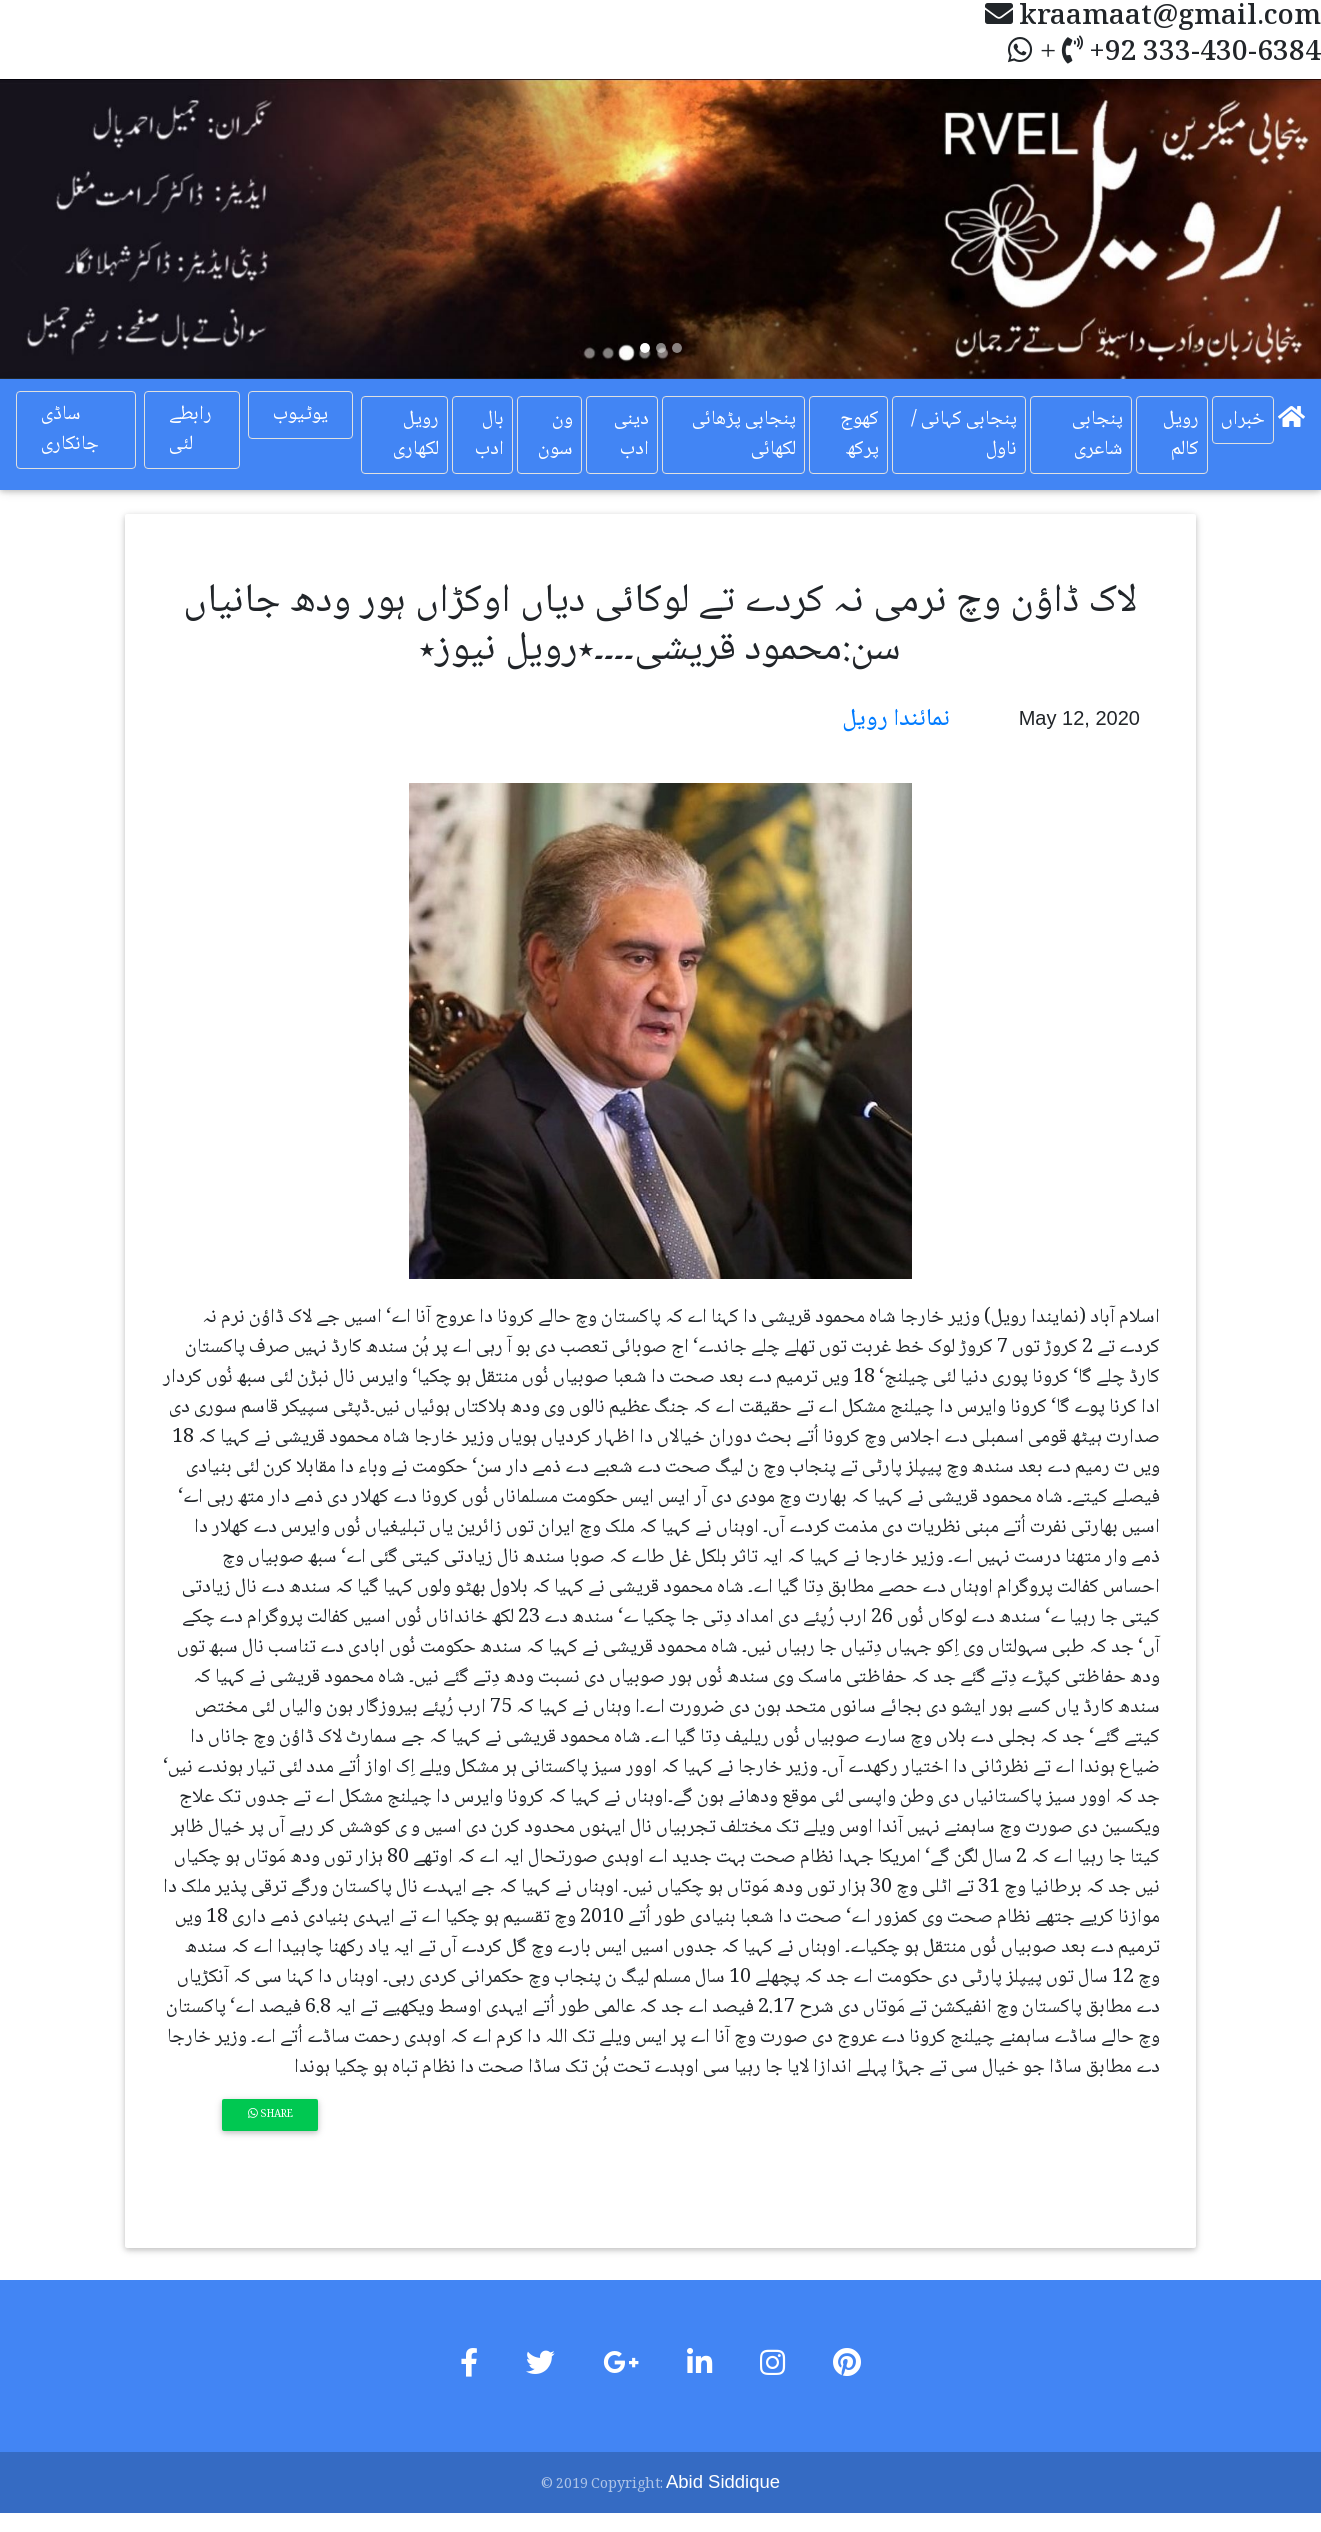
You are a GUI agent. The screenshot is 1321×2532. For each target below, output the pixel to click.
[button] (99, 229)
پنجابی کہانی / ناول (964, 434)
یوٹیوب (299, 415)
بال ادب (488, 434)
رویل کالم (1181, 434)
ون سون (554, 434)
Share (270, 2114)
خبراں (1243, 419)
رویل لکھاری (415, 434)
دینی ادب (630, 434)
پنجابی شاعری (1097, 434)
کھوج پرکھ (859, 434)
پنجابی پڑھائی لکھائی (744, 434)
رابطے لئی (190, 430)
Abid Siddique (722, 2481)
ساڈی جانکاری (70, 430)
